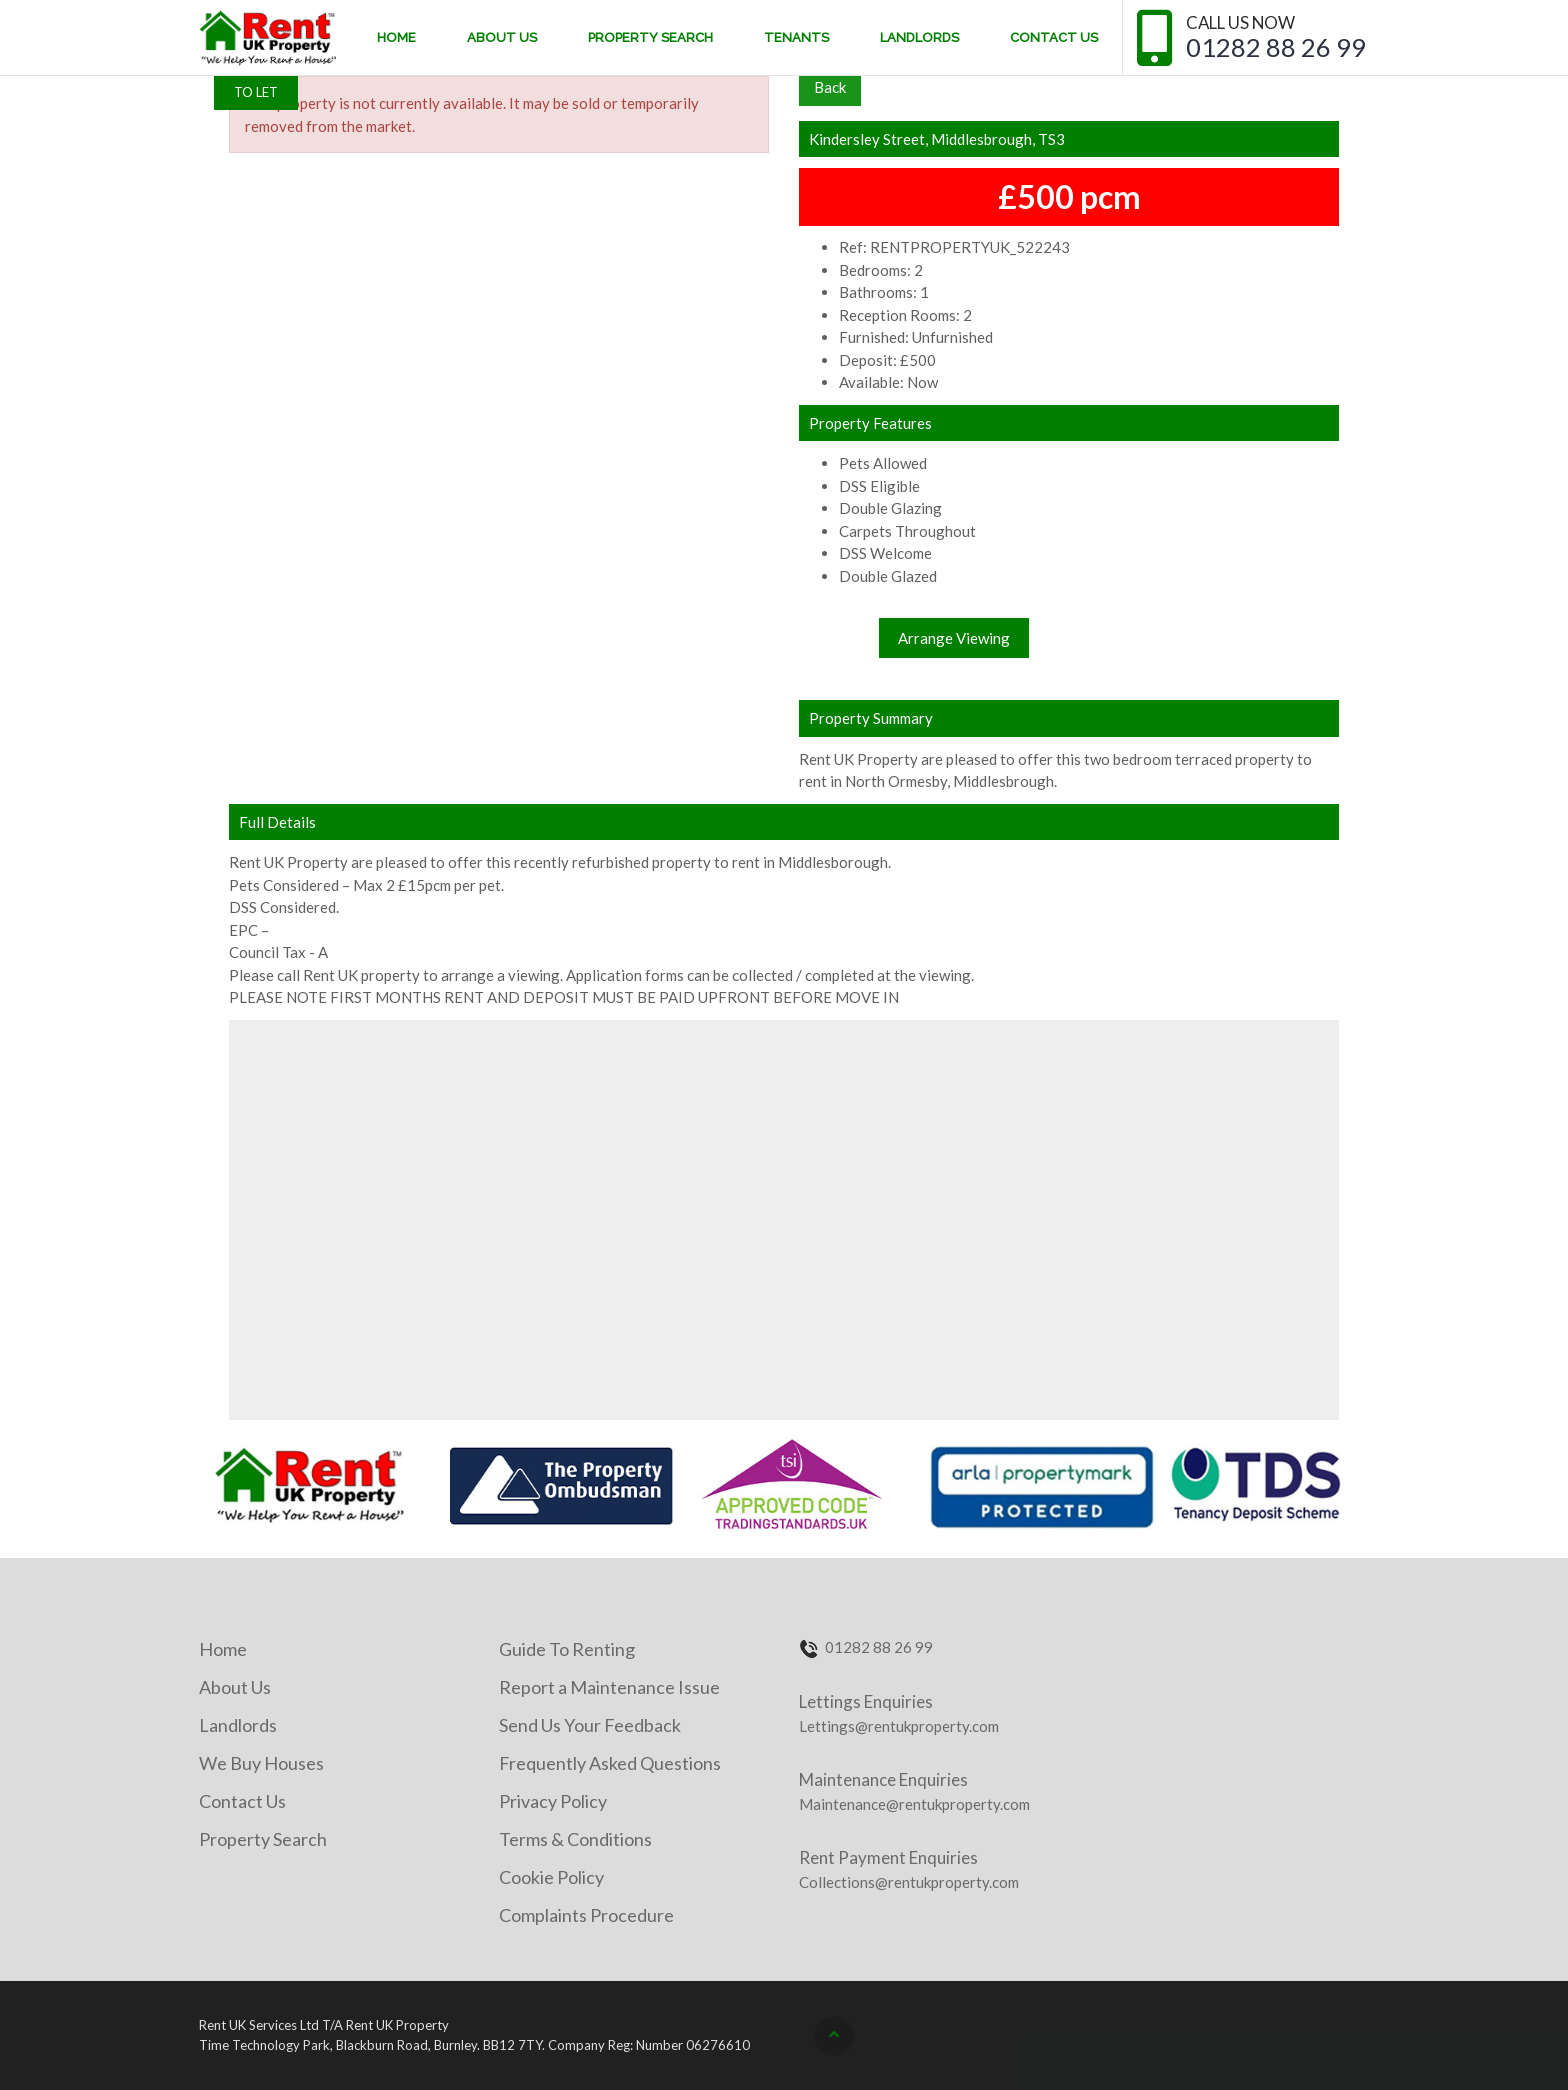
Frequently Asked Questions (610, 1763)
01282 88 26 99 (1276, 47)
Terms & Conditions (575, 1839)
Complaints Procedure (586, 1915)
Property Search (650, 37)
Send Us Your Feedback (590, 1725)
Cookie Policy (551, 1877)
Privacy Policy (553, 1801)
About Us (502, 37)
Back (830, 87)
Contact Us (1054, 37)
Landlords (919, 37)
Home (396, 37)
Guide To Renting (567, 1649)
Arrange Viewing (954, 638)
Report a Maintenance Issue (609, 1687)
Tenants (796, 37)
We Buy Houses (261, 1763)
